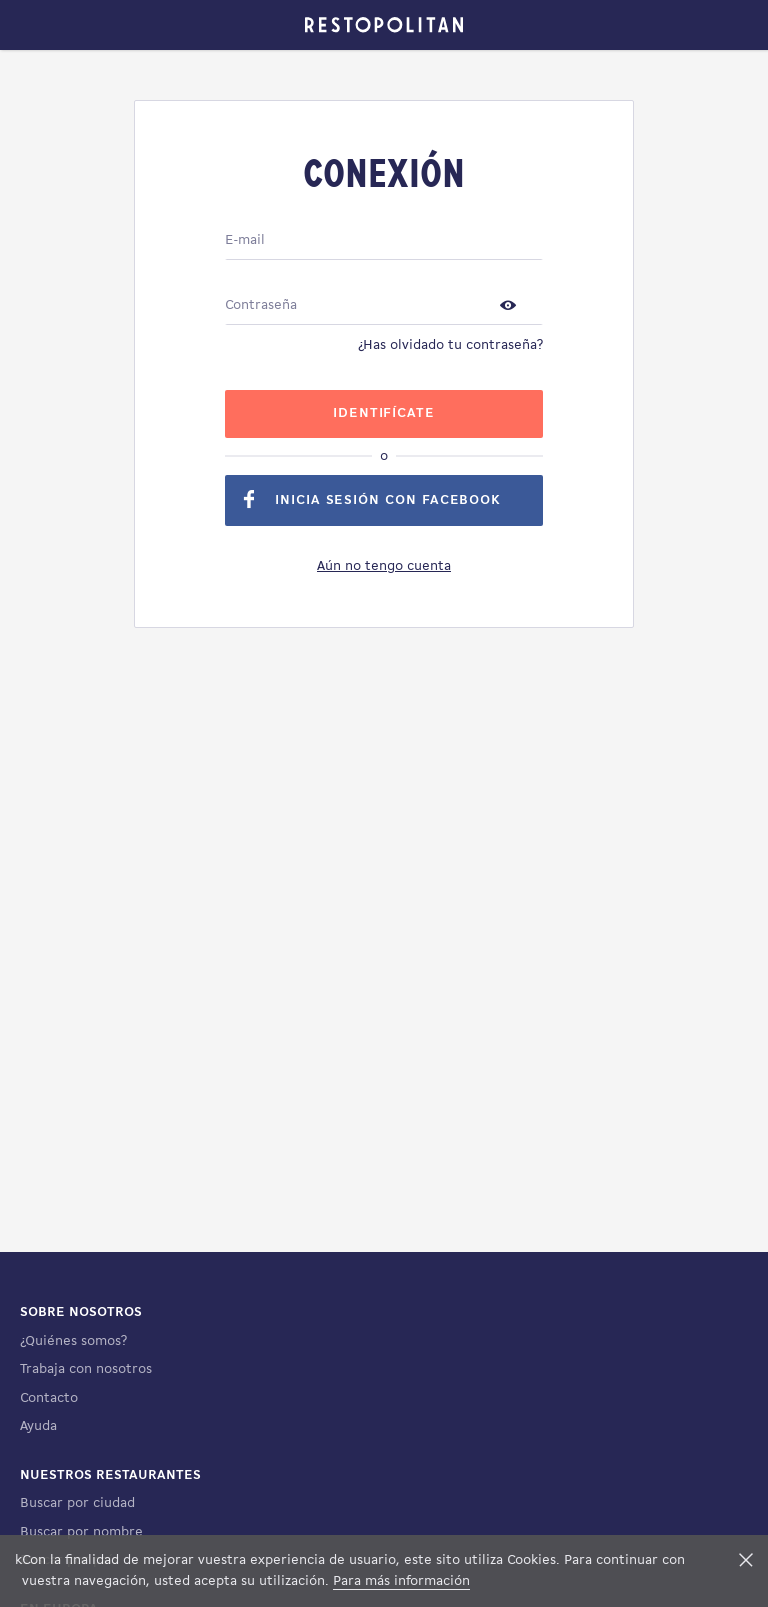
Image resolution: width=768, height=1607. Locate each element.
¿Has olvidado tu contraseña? (450, 345)
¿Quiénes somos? (73, 1341)
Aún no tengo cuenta (384, 566)
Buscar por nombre (81, 1532)
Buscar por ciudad (77, 1503)
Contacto (49, 1398)
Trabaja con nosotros (86, 1369)
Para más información (401, 1581)
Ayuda (38, 1426)
